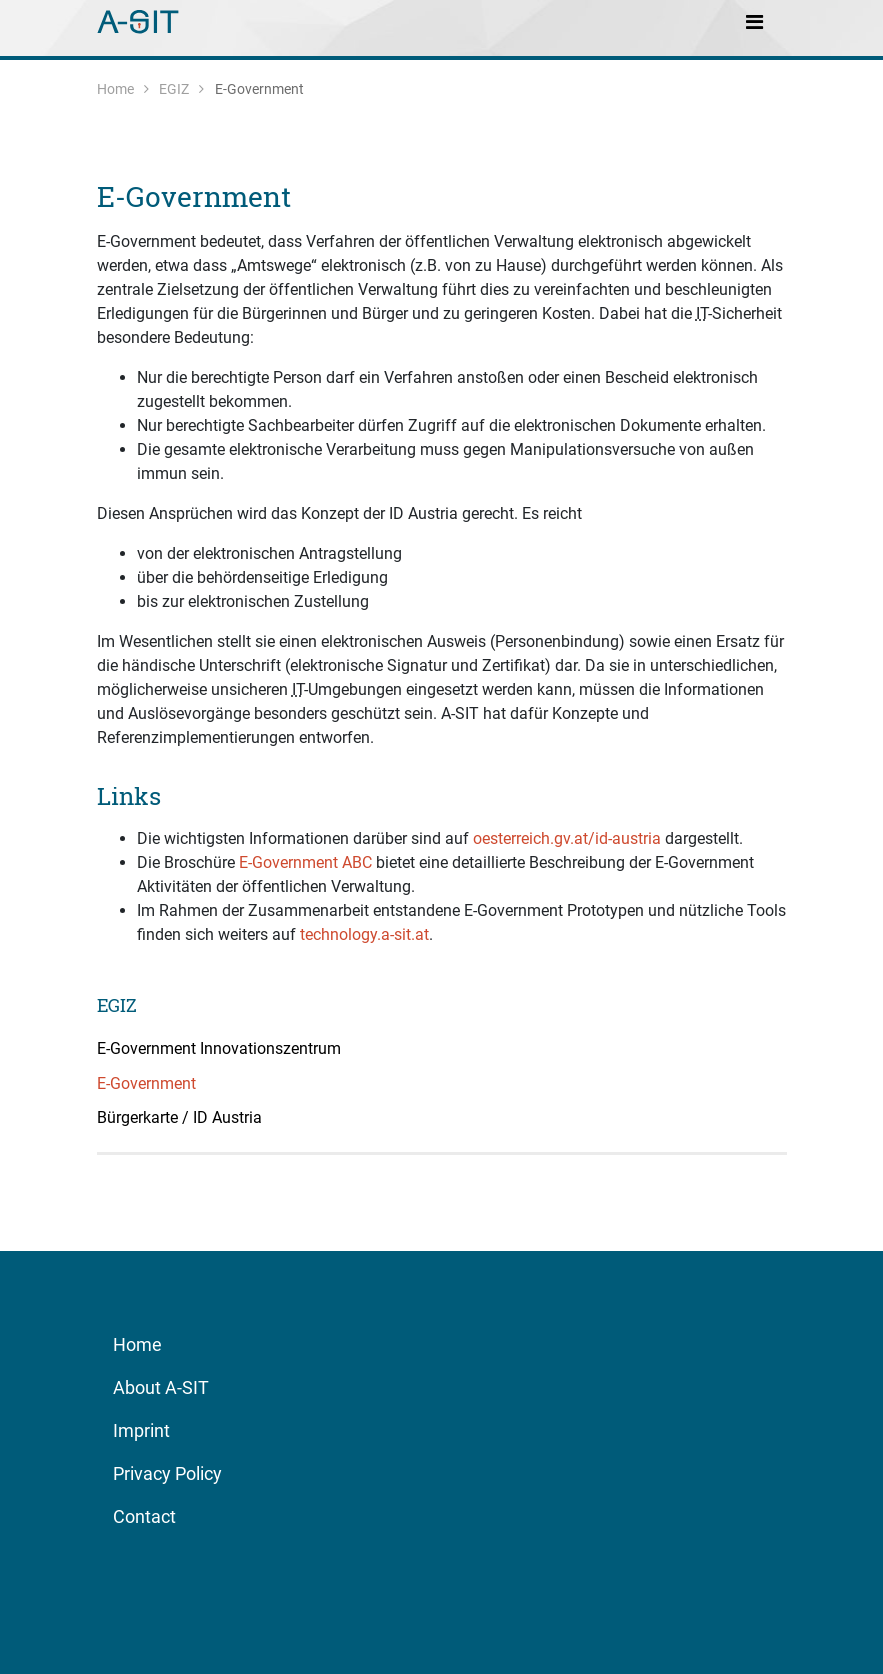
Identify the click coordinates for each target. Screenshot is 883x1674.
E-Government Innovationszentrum (219, 1048)
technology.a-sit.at (364, 934)
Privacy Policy (167, 1473)
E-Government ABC (305, 862)
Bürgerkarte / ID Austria (179, 1117)
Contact (144, 1516)
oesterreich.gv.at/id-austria (567, 838)
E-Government (194, 196)
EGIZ (174, 89)
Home (115, 89)
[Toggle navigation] (755, 21)
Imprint (141, 1430)
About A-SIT (161, 1387)
